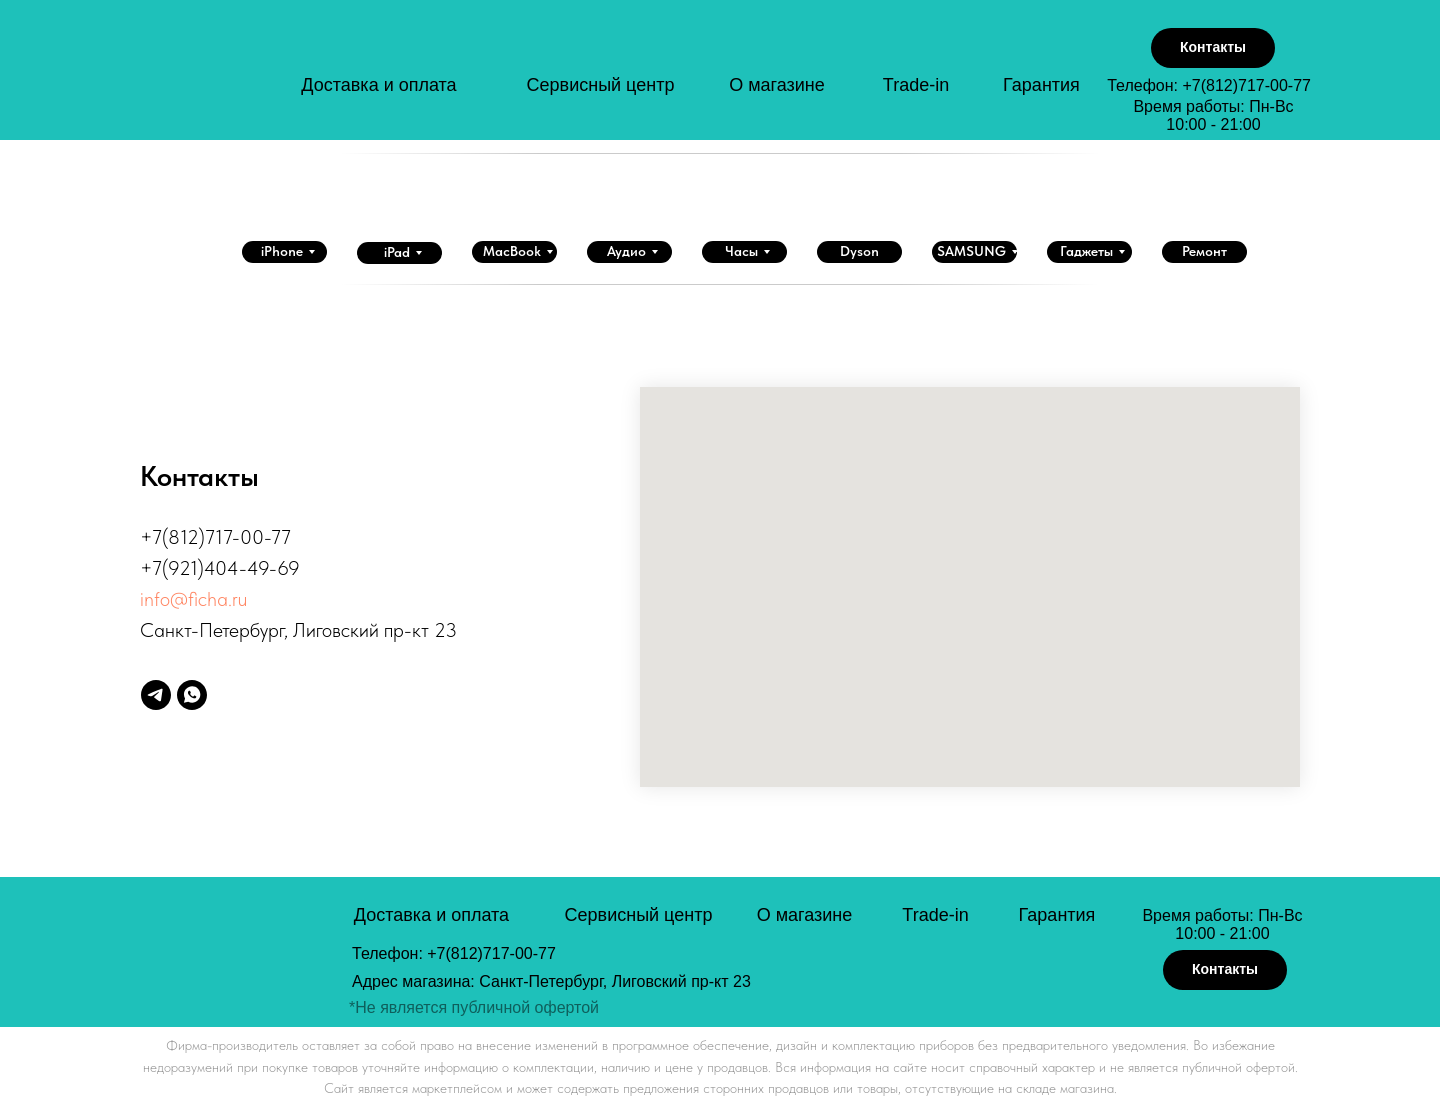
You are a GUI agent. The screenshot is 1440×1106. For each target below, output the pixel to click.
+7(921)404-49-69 (220, 568)
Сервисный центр (601, 85)
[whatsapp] (192, 695)
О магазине (777, 85)
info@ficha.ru (193, 599)
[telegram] (156, 695)
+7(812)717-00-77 (1246, 85)
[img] (231, 78)
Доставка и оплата (378, 85)
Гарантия (1041, 85)
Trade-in (916, 85)
